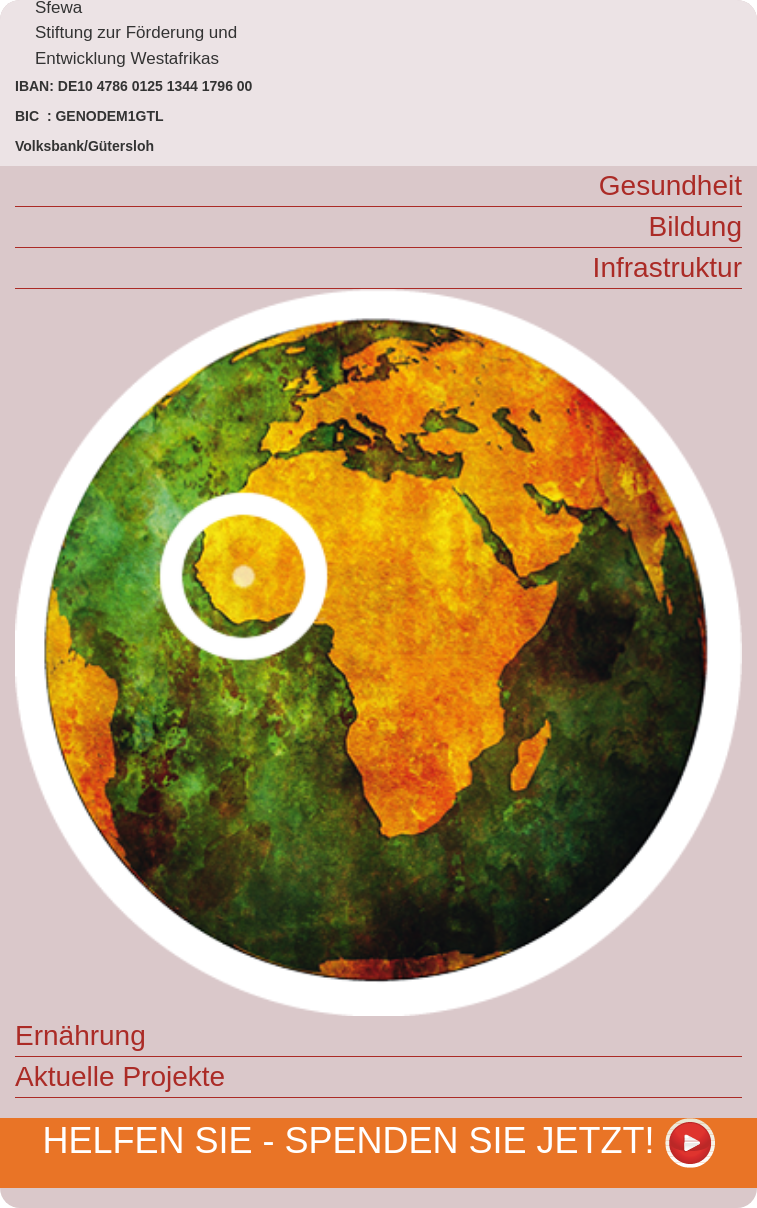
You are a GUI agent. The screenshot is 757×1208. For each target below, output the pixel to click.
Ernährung (80, 1035)
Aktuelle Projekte (120, 1076)
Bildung (695, 226)
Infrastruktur (667, 267)
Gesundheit (670, 185)
